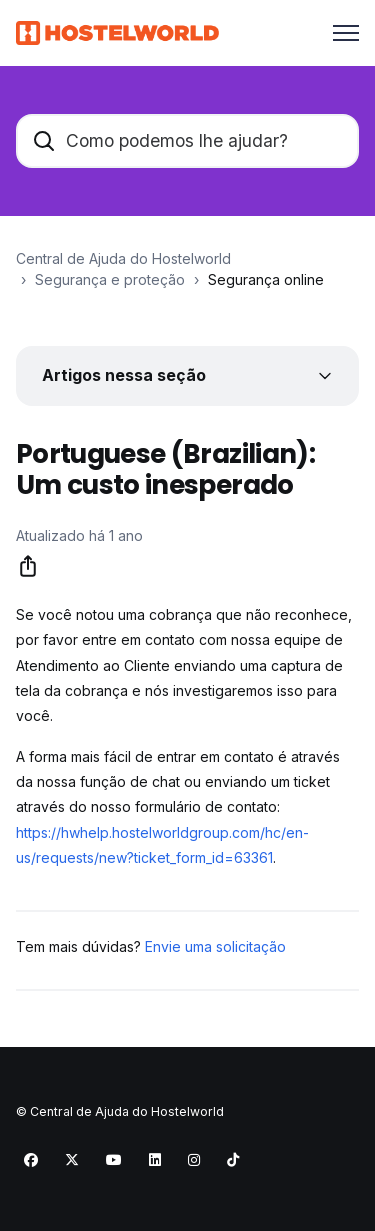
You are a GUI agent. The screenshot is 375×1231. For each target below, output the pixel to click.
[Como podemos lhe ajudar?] (187, 141)
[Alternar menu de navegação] (346, 33)
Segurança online (266, 279)
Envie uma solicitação (215, 946)
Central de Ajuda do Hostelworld (123, 258)
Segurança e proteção (110, 279)
